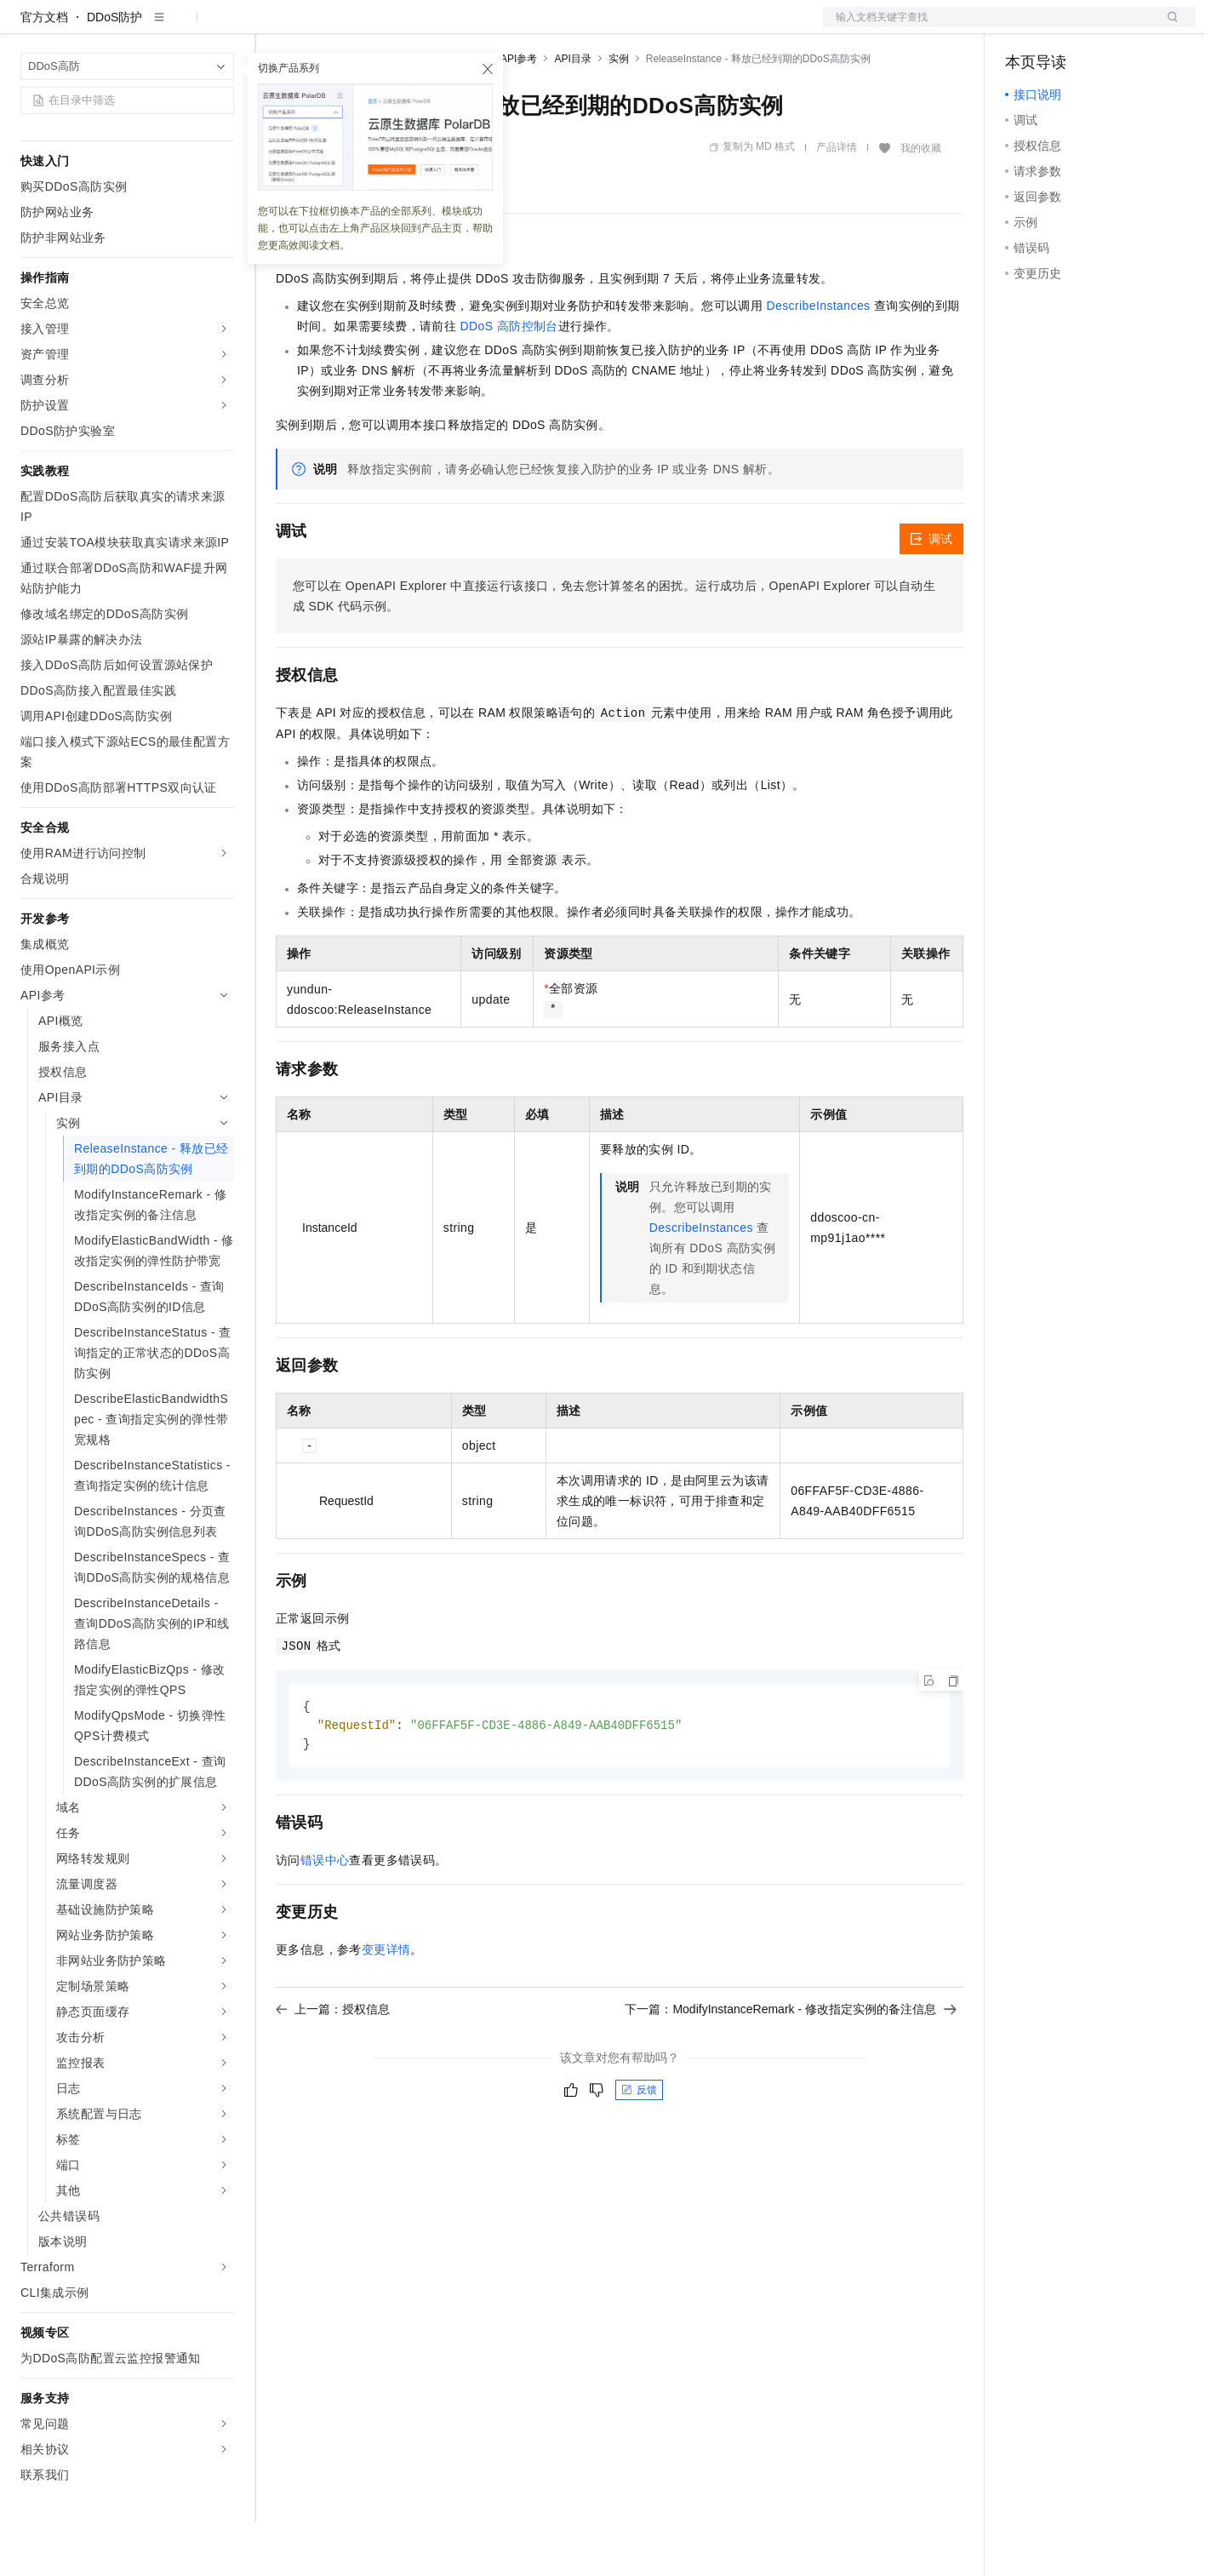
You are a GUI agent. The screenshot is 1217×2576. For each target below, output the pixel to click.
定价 (368, 27)
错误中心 (325, 1917)
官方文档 (44, 71)
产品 (221, 27)
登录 (1167, 27)
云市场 (414, 27)
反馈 (639, 2147)
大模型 (174, 27)
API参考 (518, 113)
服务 (502, 27)
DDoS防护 (114, 71)
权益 (327, 27)
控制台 (1064, 27)
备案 (1024, 27)
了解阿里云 (561, 27)
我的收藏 (920, 203)
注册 (1105, 27)
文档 (988, 27)
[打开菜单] (27, 27)
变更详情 (386, 2006)
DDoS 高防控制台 (509, 380)
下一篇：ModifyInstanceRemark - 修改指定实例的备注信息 (791, 2066)
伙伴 (461, 27)
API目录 (572, 113)
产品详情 (836, 202)
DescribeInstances (819, 360)
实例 (618, 113)
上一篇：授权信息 (333, 2066)
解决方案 (274, 27)
